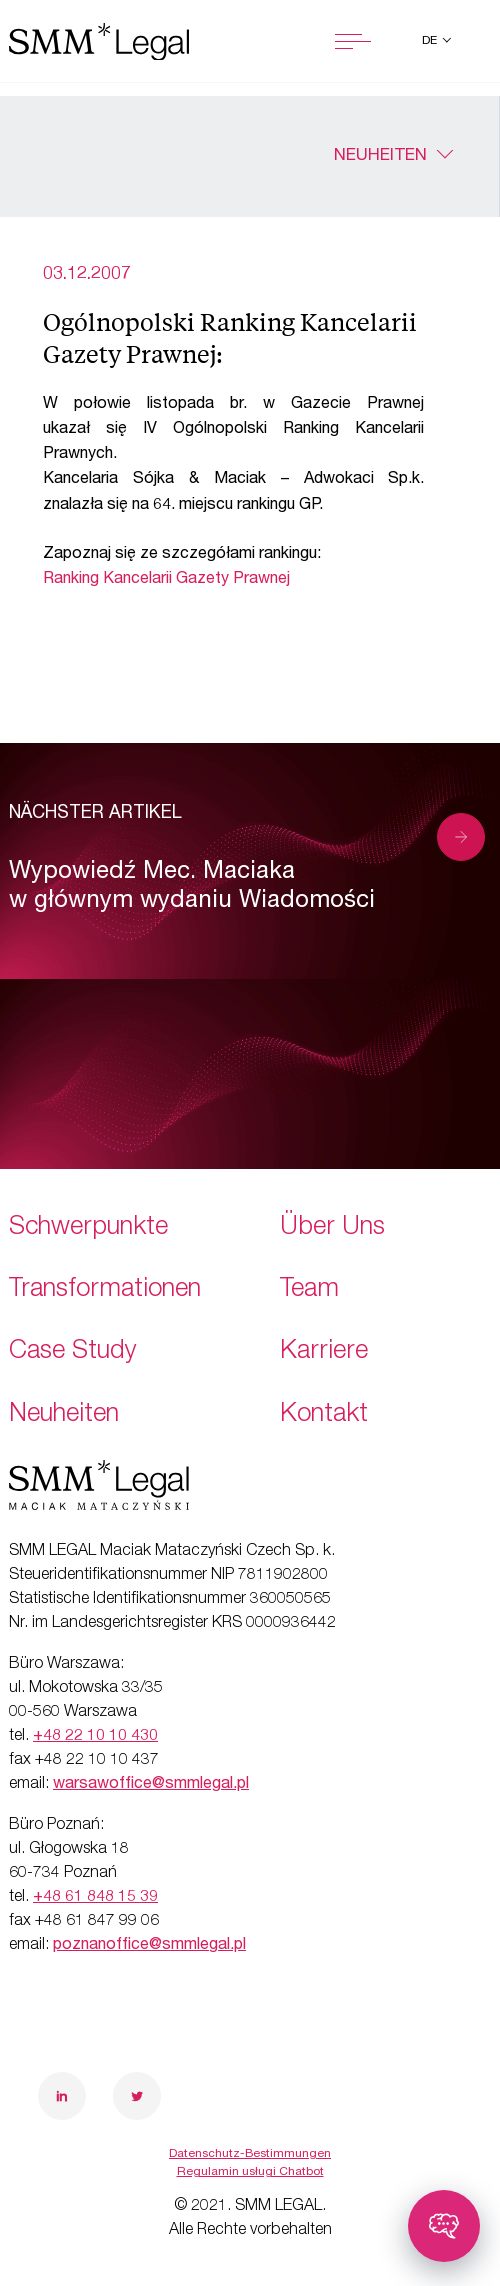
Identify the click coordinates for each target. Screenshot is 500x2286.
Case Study (73, 1352)
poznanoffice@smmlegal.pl (149, 1946)
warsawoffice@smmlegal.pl (151, 1785)
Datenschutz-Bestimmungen (250, 2154)
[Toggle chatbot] (444, 2226)
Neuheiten (380, 156)
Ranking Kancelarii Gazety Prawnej (166, 580)
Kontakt (324, 1415)
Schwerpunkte (88, 1228)
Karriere (324, 1352)
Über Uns (332, 1228)
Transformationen (105, 1290)
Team (309, 1290)
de (431, 41)
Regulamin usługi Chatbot (250, 2172)
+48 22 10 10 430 (95, 1737)
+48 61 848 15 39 (95, 1898)
